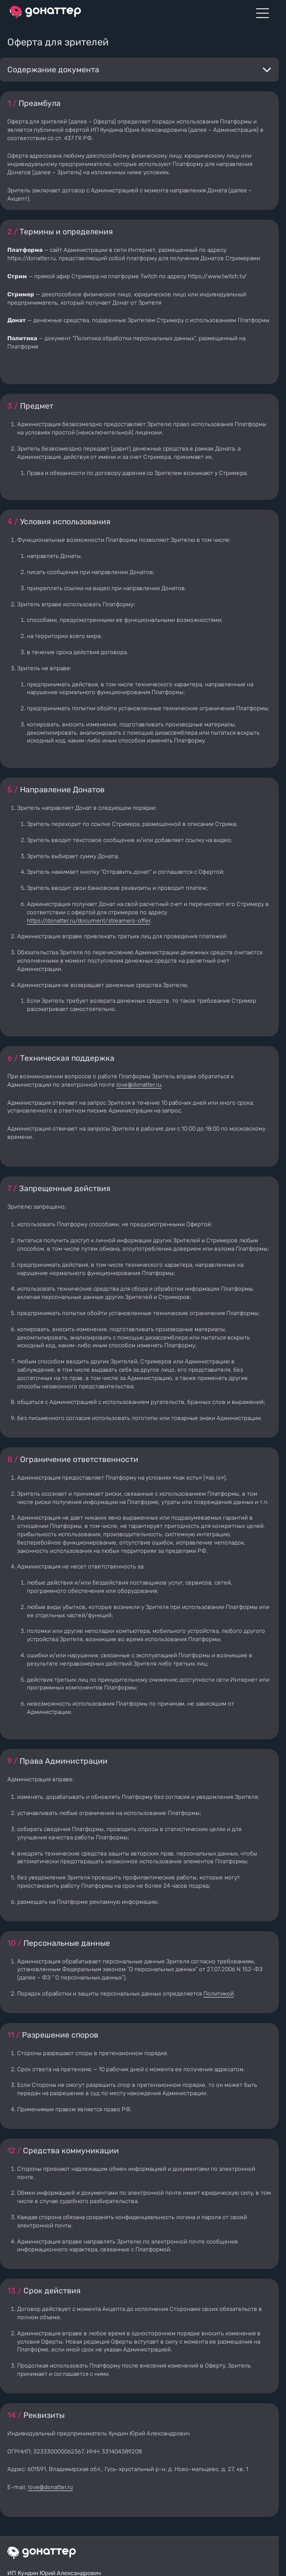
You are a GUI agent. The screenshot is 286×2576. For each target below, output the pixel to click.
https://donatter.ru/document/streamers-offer (88, 920)
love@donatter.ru (138, 1084)
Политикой (218, 1993)
